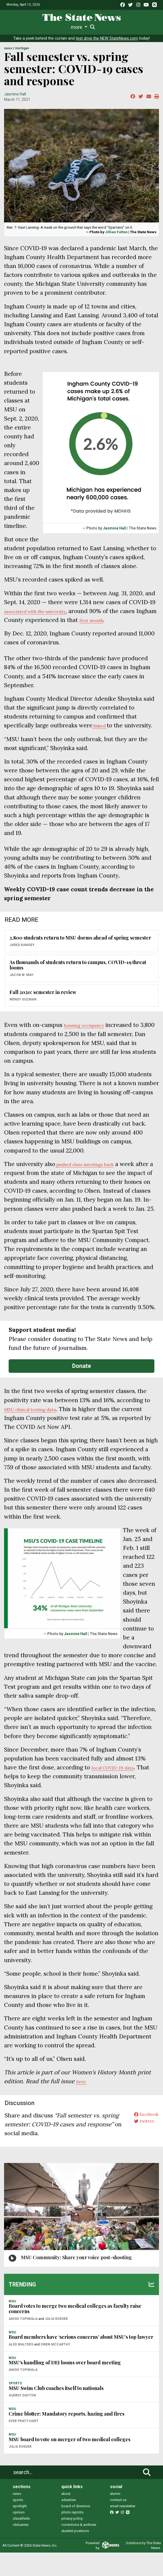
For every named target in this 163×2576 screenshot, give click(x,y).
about (66, 2517)
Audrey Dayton (22, 2419)
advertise (68, 2523)
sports (18, 2523)
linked (102, 731)
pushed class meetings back (93, 1178)
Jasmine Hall (15, 99)
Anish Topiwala (23, 2342)
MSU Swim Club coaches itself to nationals (56, 2411)
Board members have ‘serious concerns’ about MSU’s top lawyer (81, 2360)
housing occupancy (89, 1039)
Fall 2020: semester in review (42, 1006)
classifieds (21, 2542)
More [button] (143, 27)
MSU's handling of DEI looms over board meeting (65, 2385)
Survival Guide (67, 27)
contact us (118, 2523)
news (17, 2517)
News (13, 27)
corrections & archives (78, 2548)
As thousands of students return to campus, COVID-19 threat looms (77, 979)
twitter (139, 2147)
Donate (81, 1389)
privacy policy (72, 2542)
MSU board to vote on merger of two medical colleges (69, 2462)
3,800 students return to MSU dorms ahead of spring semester (80, 952)
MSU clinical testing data (37, 1432)
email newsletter (122, 2529)
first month (116, 625)
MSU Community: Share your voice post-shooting (76, 2280)
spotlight (20, 2529)
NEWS (8, 54)
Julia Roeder (56, 2342)
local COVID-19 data (118, 1790)
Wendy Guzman (22, 1014)
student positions (75, 2554)
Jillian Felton (116, 237)
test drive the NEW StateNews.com (107, 44)
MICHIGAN (22, 54)
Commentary (98, 27)
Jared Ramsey (22, 959)
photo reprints (72, 2536)
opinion (19, 2536)
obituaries (20, 2548)
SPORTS (15, 2407)
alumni (115, 2517)
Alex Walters (21, 2367)
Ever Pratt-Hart (23, 2444)
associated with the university (44, 616)
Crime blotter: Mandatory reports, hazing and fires (66, 2437)
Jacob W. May (21, 989)
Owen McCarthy (55, 2367)
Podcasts (125, 27)
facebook (142, 2138)
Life (26, 27)
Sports (41, 27)
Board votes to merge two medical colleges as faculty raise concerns (75, 2332)
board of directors (75, 2529)
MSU (12, 2324)
